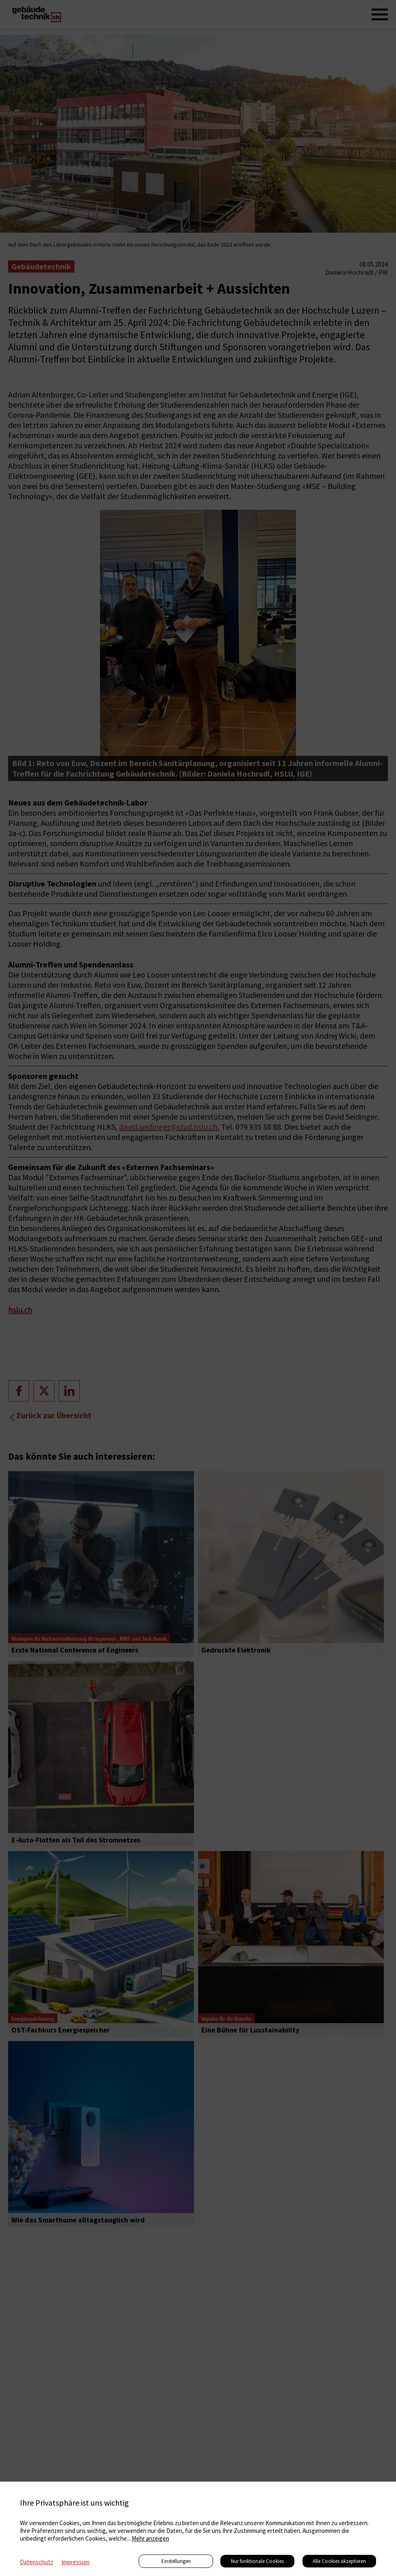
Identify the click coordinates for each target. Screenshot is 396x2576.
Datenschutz (36, 2562)
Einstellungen (176, 2561)
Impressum (75, 2562)
